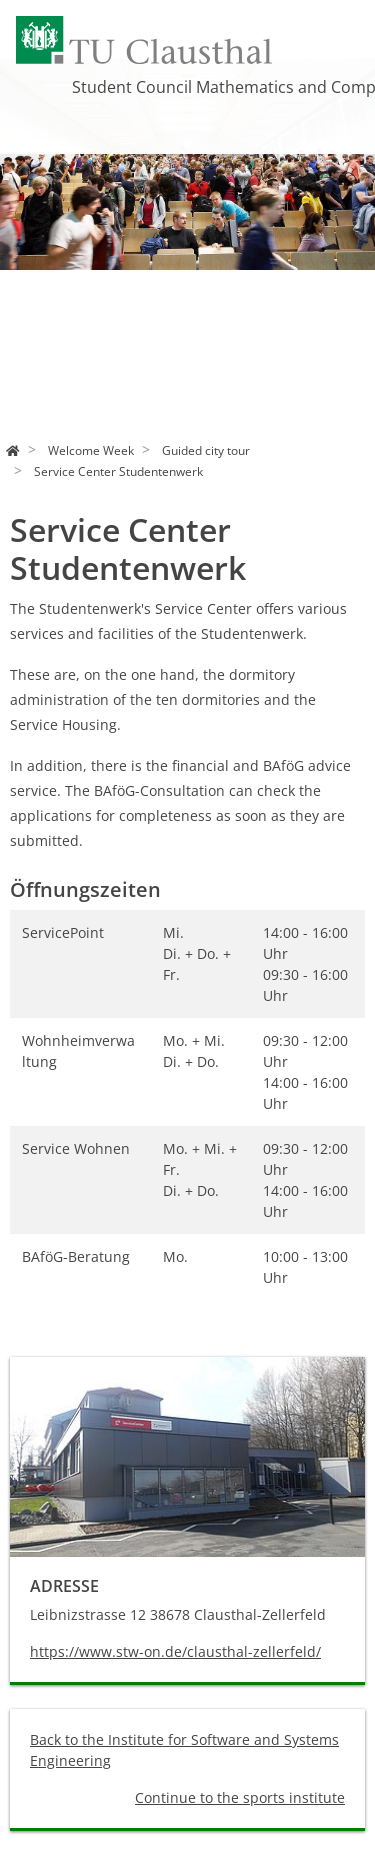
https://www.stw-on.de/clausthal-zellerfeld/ (175, 1651)
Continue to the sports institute (240, 1797)
